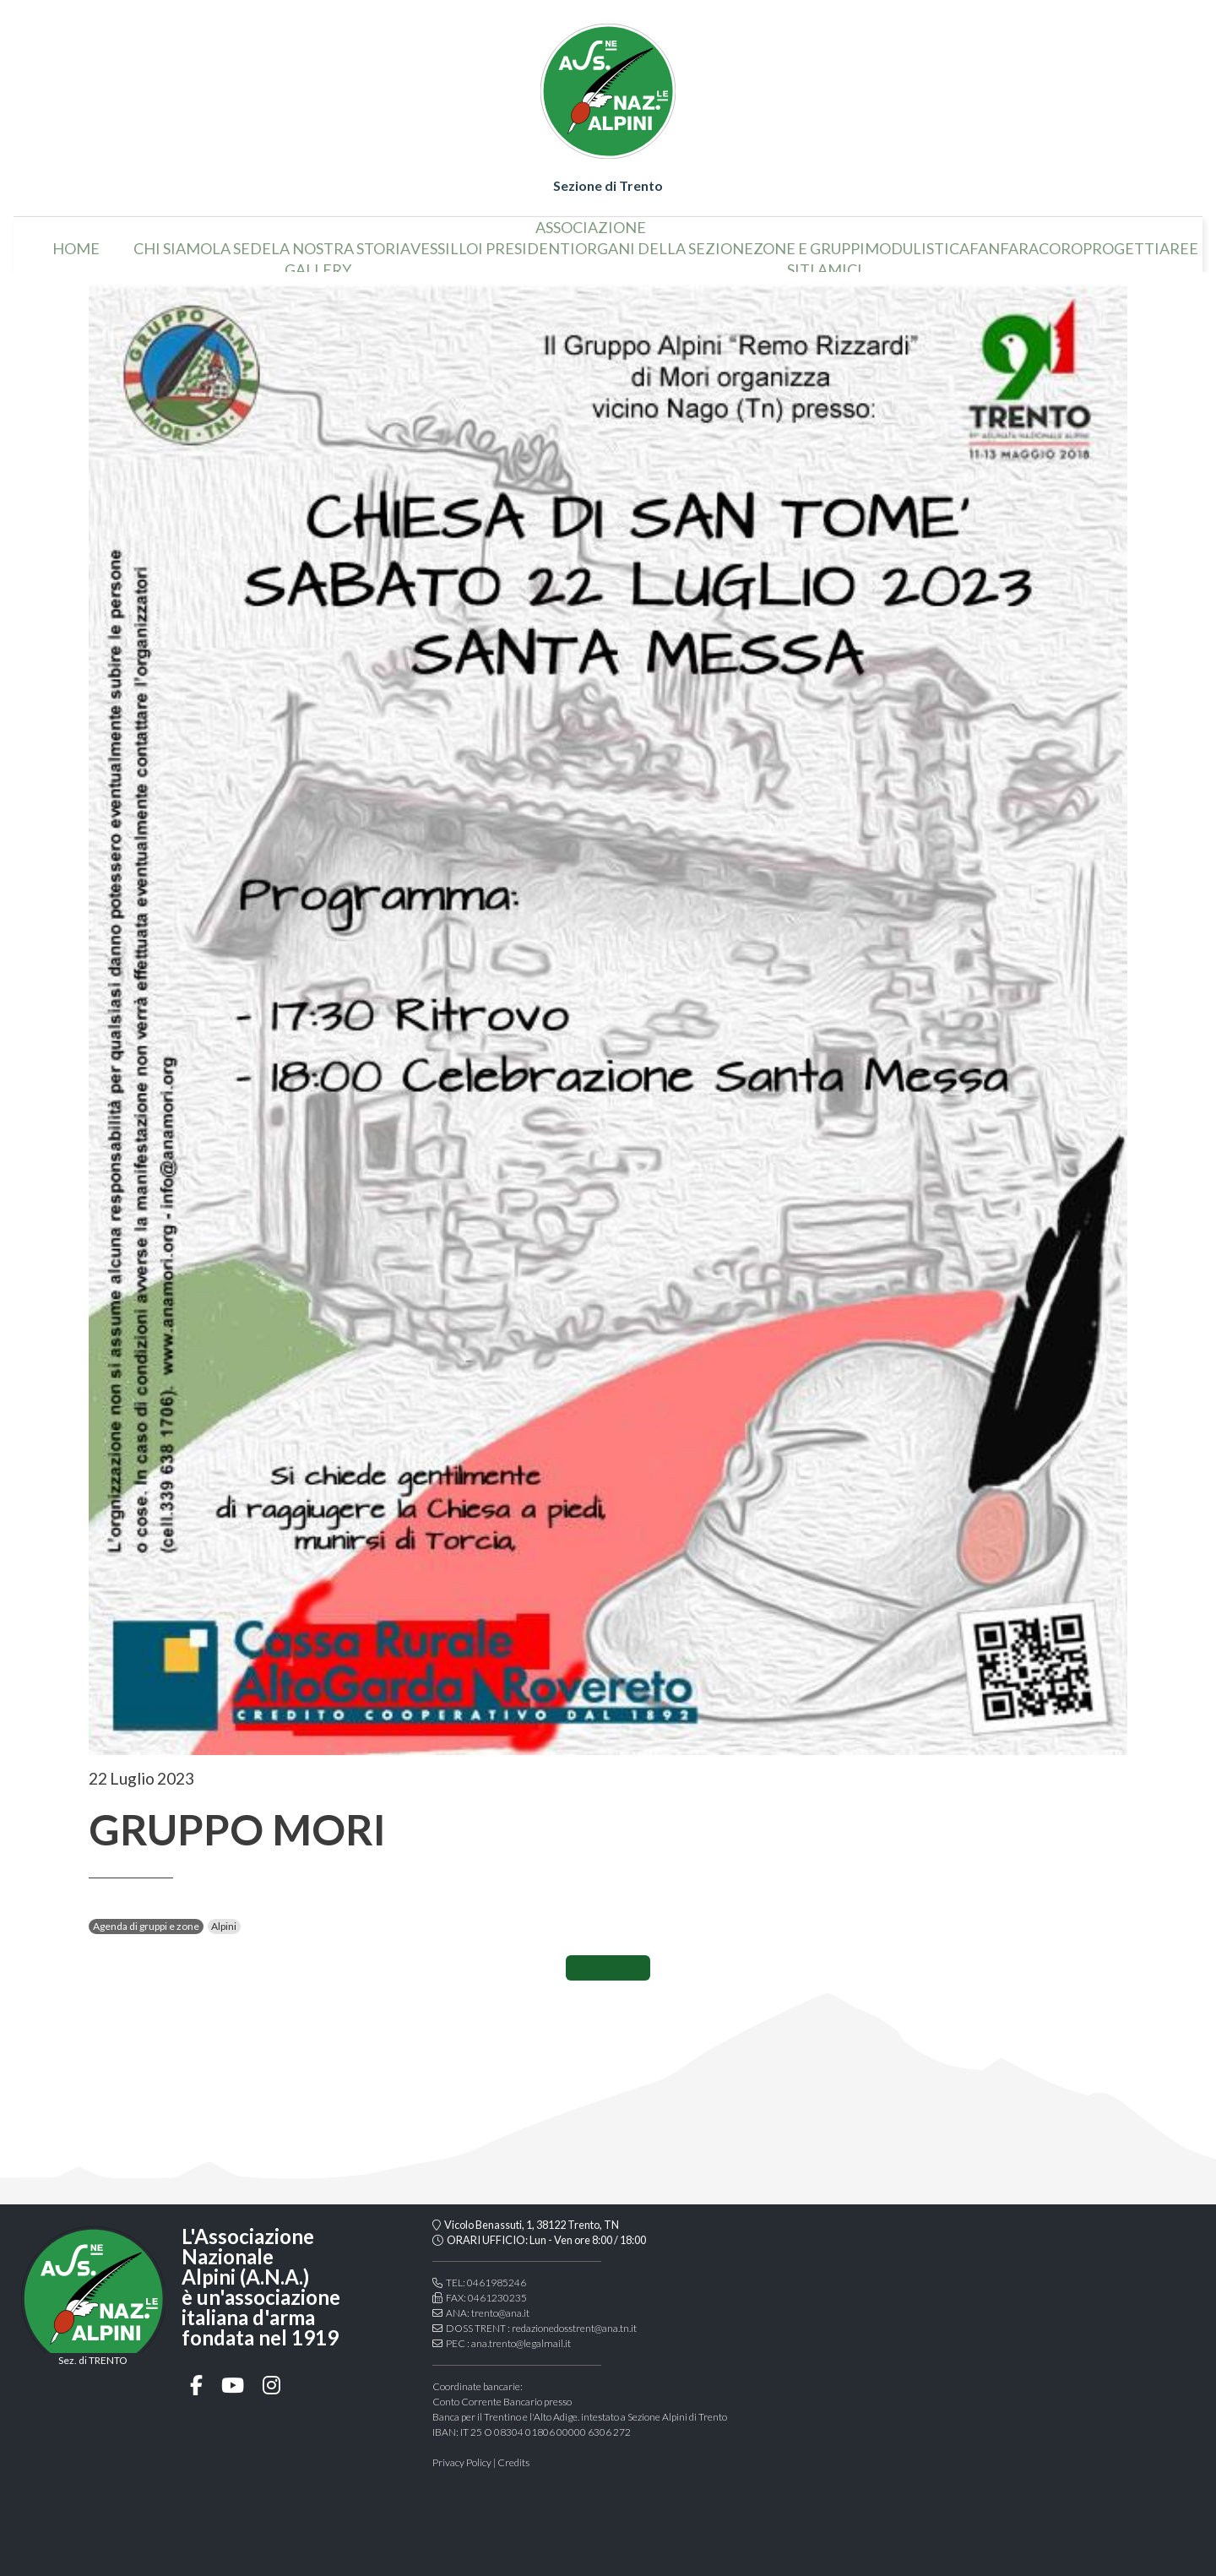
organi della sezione (664, 241)
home (76, 241)
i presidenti (526, 241)
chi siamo (172, 241)
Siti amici (824, 262)
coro (1061, 241)
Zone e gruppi (809, 241)
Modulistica (917, 241)
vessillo (444, 241)
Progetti (1121, 241)
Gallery (318, 262)
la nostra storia (340, 241)
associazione (590, 220)
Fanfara (1004, 241)
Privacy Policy (461, 2462)
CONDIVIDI (608, 1968)
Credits (513, 2462)
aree (1178, 241)
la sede (241, 241)
